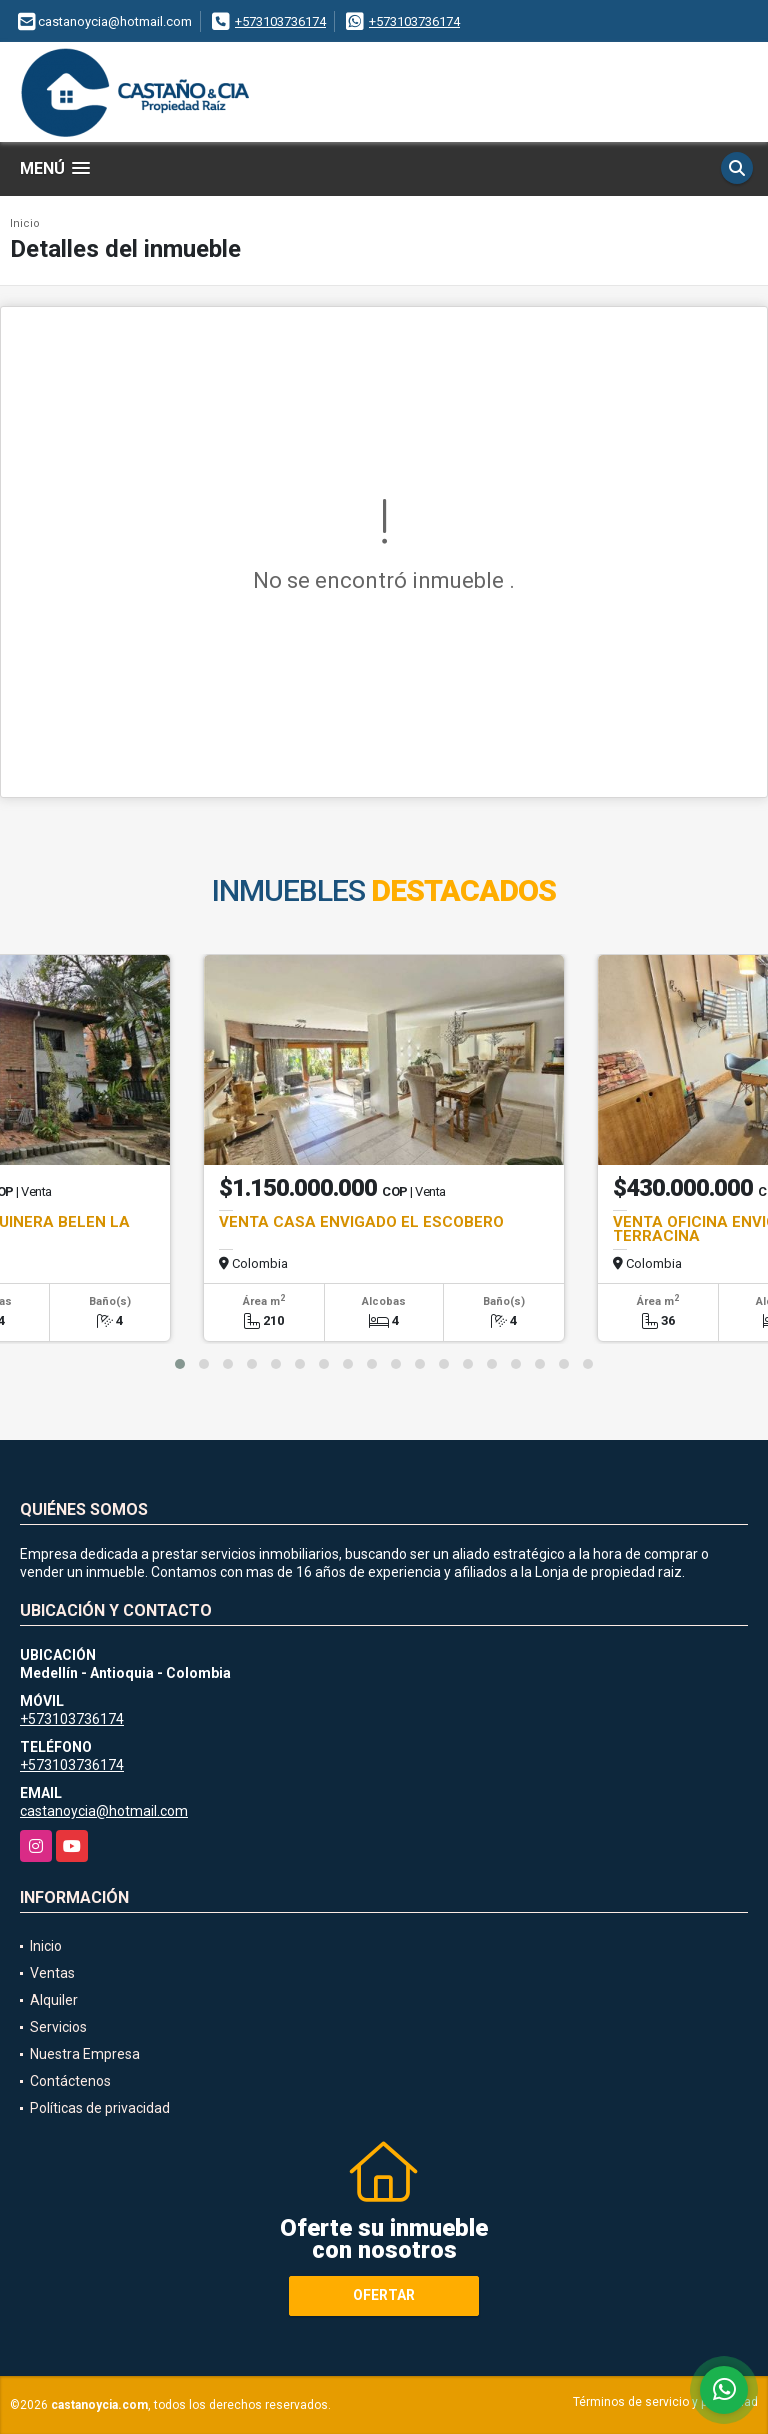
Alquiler (54, 2000)
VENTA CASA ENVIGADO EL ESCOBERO (361, 1222)
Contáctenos (70, 2081)
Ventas (52, 1973)
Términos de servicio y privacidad (665, 2402)
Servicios (58, 2027)
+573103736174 (280, 21)
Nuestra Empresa (85, 2054)
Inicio (25, 223)
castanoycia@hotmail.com (104, 1811)
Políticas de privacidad (100, 2108)
